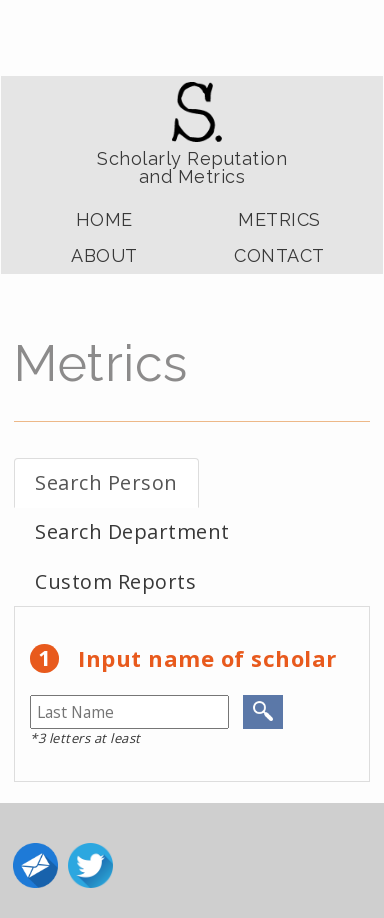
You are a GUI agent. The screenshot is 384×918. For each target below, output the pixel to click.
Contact (279, 255)
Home (104, 219)
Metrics (279, 219)
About (104, 255)
